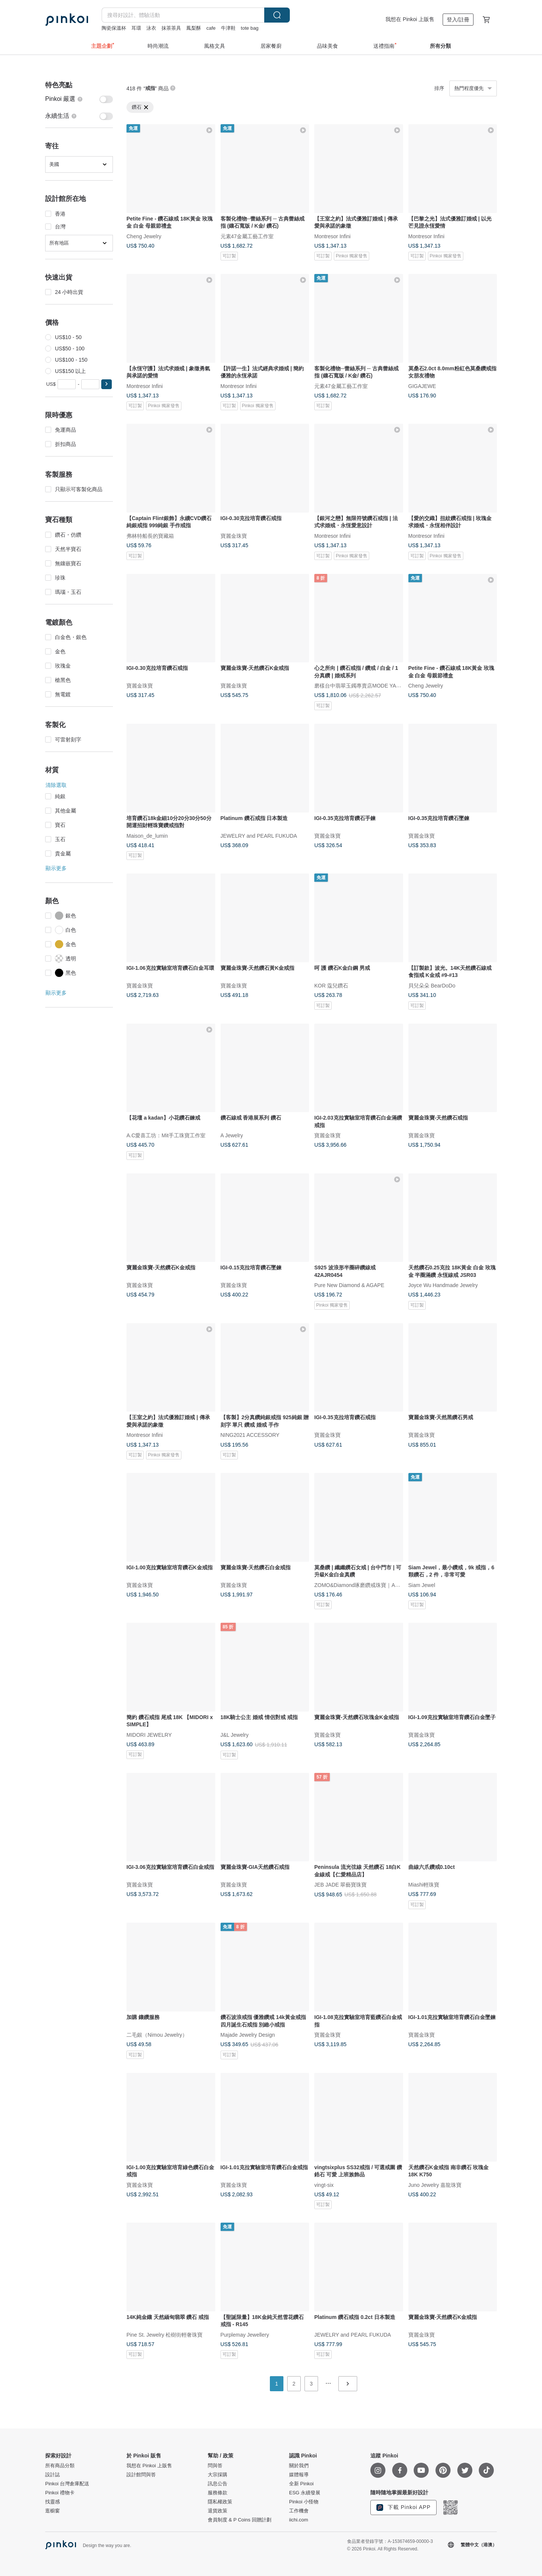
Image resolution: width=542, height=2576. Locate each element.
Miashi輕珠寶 (423, 1885)
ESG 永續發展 (304, 2492)
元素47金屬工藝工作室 (247, 236)
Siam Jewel (421, 1585)
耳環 (136, 28)
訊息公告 (217, 2483)
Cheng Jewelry (143, 236)
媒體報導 (299, 2474)
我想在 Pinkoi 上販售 (409, 19)
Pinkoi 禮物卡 (60, 2492)
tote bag (250, 28)
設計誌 (52, 2474)
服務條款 (217, 2492)
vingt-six (323, 2185)
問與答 (215, 2465)
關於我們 (299, 2465)
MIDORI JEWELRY (149, 1735)
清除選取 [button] (56, 785)
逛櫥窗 (52, 2511)
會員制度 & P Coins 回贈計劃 (239, 2520)
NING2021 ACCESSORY (250, 1435)
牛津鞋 (228, 28)
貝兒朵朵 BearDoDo (431, 985)
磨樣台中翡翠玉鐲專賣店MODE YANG (359, 686)
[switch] (79, 99)
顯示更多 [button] (56, 868)
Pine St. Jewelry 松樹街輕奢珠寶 (164, 2334)
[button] (106, 384)
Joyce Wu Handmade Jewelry (443, 1285)
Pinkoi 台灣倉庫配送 (67, 2483)
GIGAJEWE (422, 386)
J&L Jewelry (235, 1735)
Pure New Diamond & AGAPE (349, 1285)
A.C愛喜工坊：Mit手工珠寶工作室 (166, 1135)
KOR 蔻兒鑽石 (331, 985)
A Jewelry (232, 1135)
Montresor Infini (332, 236)
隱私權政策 (220, 2501)
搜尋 (277, 15)
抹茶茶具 (171, 28)
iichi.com (298, 2520)
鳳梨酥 (193, 28)
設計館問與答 (141, 2474)
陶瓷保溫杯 (114, 28)
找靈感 (52, 2501)
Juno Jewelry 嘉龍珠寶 (435, 2185)
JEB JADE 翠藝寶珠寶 (340, 1885)
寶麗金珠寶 (234, 536)
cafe (211, 28)
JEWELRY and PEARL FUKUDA (259, 835)
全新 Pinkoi (301, 2483)
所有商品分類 (60, 2465)
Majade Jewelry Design (248, 2034)
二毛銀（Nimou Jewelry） (156, 2034)
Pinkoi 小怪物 (303, 2501)
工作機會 (299, 2511)
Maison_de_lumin (147, 835)
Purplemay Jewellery (245, 2334)
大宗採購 (217, 2474)
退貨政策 (217, 2511)
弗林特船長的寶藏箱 (150, 536)
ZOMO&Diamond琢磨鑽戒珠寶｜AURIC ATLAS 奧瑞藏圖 (381, 1585)
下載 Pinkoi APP (403, 2507)
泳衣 (151, 28)
